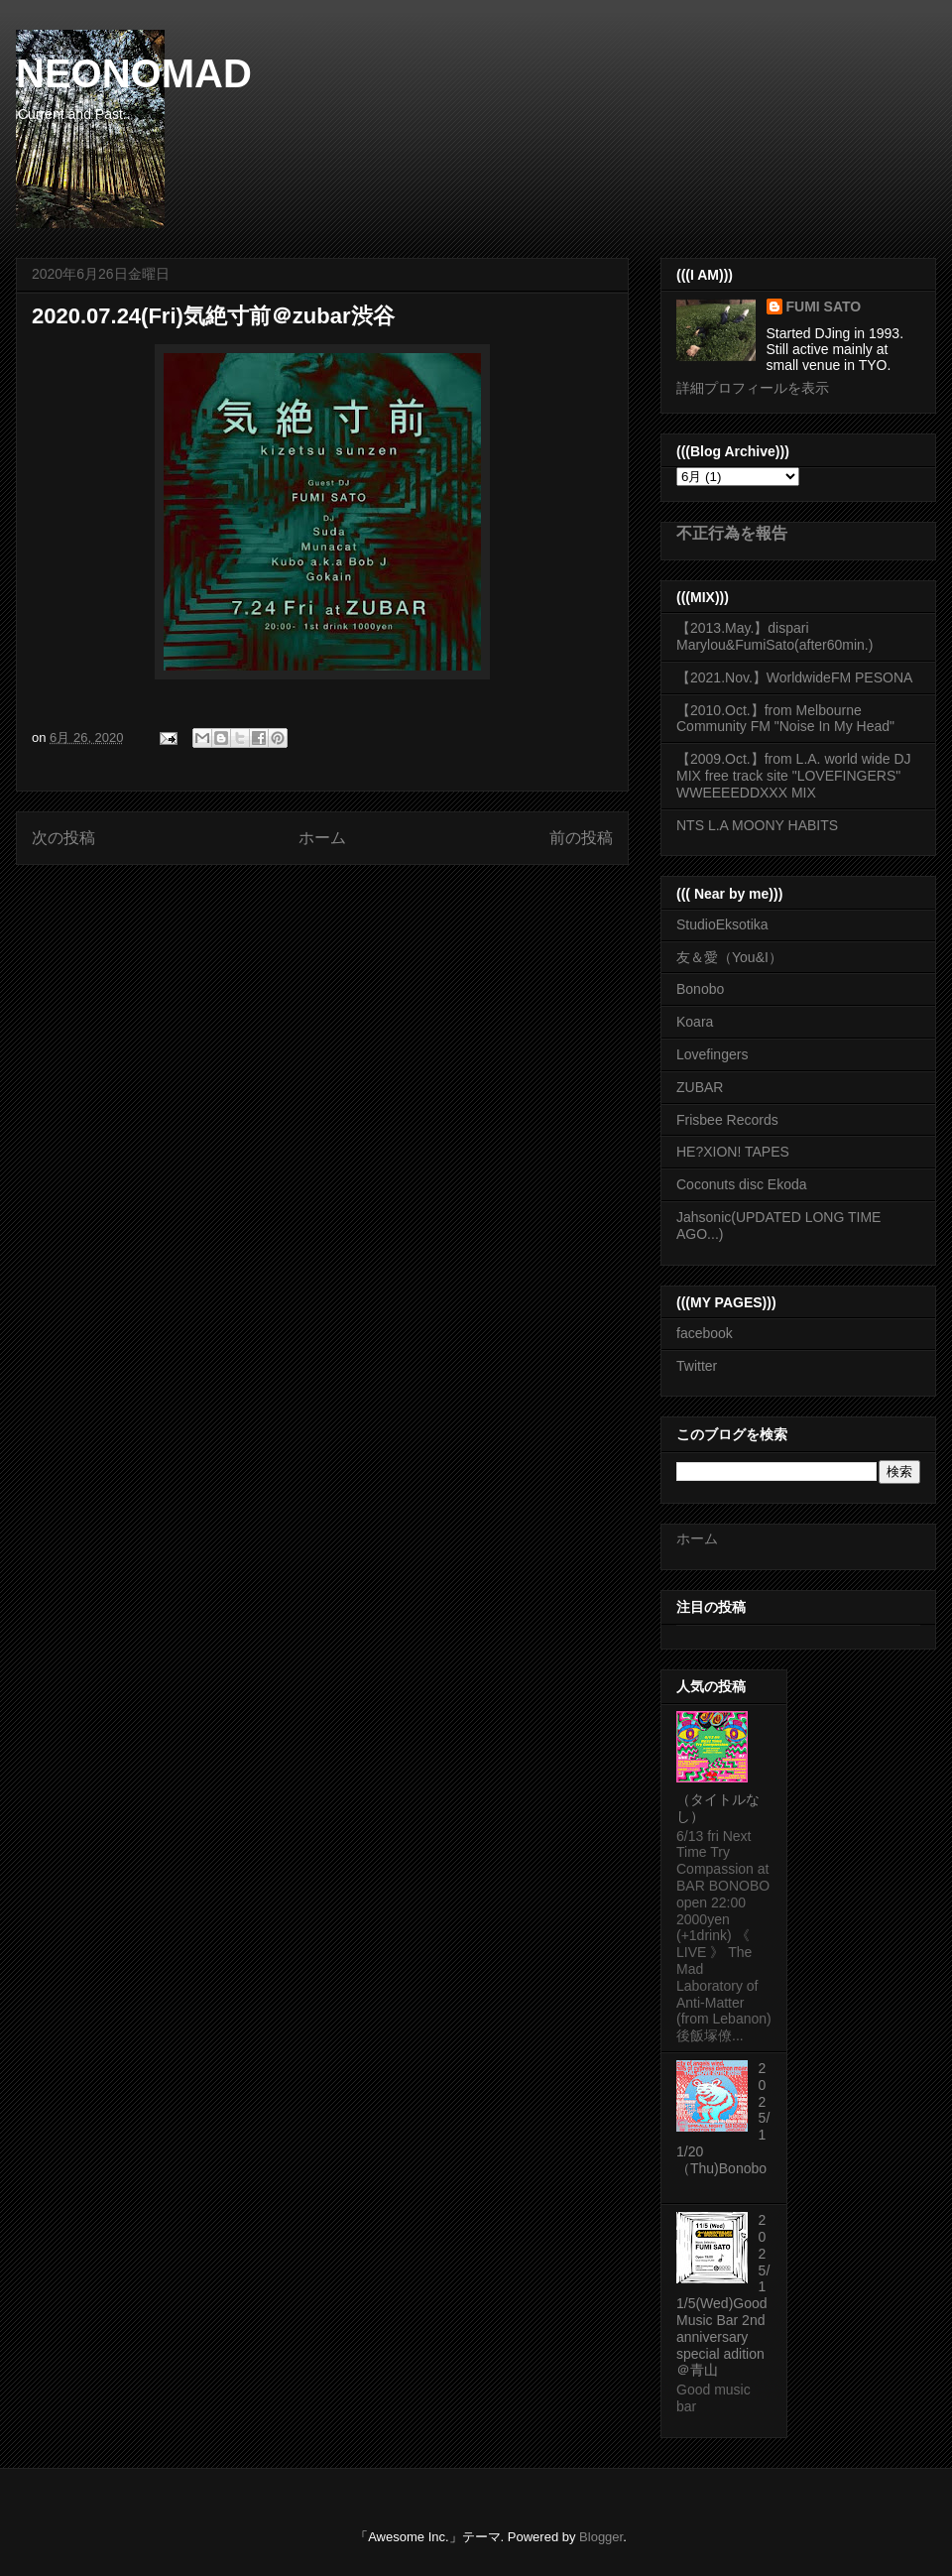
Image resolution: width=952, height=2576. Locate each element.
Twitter (696, 1366)
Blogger (601, 2536)
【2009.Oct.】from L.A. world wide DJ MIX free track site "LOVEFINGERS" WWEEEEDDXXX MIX (793, 775)
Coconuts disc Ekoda (741, 1184)
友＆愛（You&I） (729, 957)
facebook (704, 1333)
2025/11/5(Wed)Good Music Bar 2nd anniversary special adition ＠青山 (723, 2295)
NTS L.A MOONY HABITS (757, 825)
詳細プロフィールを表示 (752, 388)
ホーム (322, 837)
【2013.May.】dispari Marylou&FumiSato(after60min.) (774, 636)
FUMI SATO (824, 306)
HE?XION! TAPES (732, 1152)
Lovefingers (712, 1054)
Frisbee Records (727, 1120)
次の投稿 (63, 837)
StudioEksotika (722, 924)
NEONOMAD (134, 73)
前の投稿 (581, 837)
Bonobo (700, 989)
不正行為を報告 (731, 533)
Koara (694, 1022)
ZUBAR (699, 1087)
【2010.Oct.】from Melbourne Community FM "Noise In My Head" (785, 718)
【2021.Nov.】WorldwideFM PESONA (794, 677)
